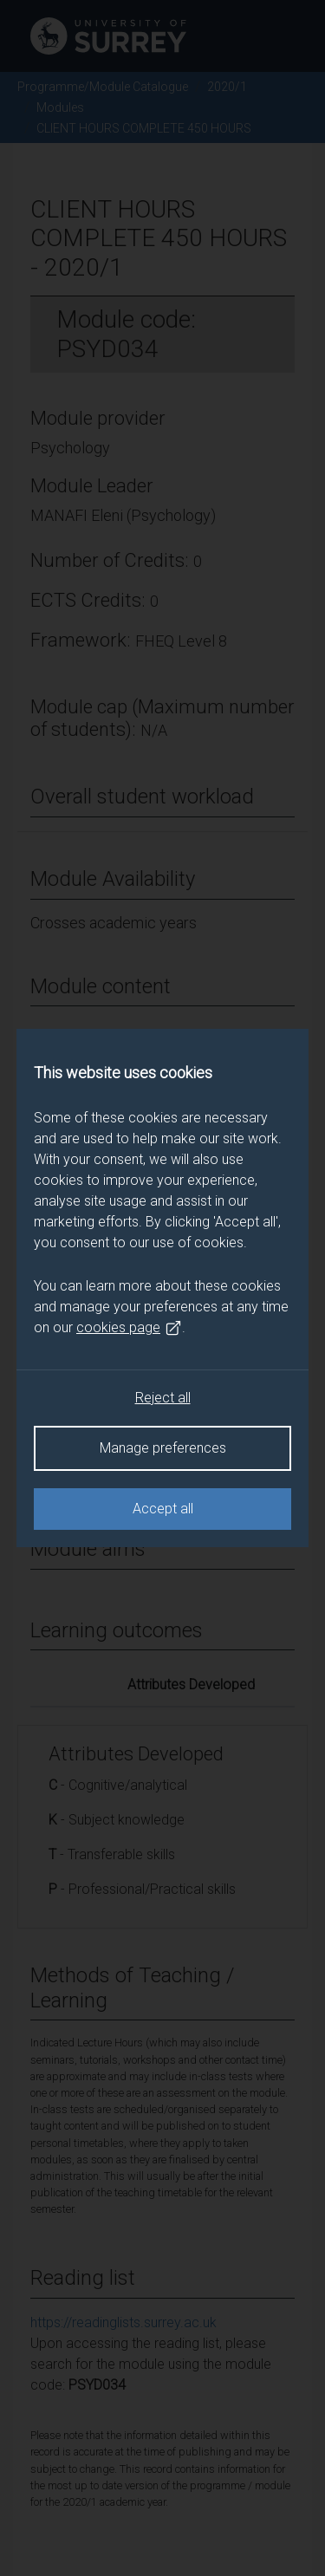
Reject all (163, 1397)
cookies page (129, 1328)
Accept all (163, 1508)
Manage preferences (163, 1448)
